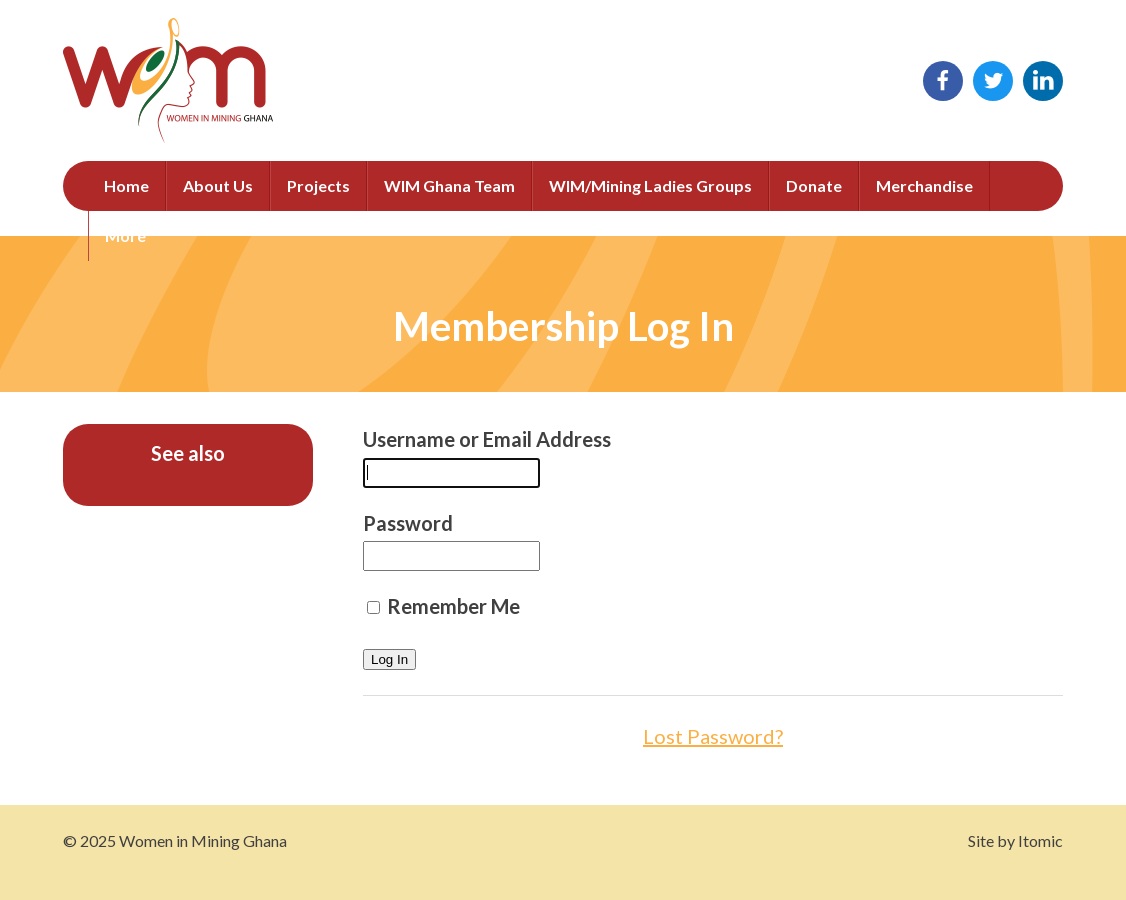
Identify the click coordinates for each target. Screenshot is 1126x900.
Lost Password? (713, 736)
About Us (218, 185)
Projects (318, 185)
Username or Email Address (487, 439)
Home (126, 185)
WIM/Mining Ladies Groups (650, 185)
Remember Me (443, 606)
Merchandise (924, 185)
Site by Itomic (1015, 840)
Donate (814, 185)
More (125, 235)
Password (408, 523)
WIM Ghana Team (449, 185)
